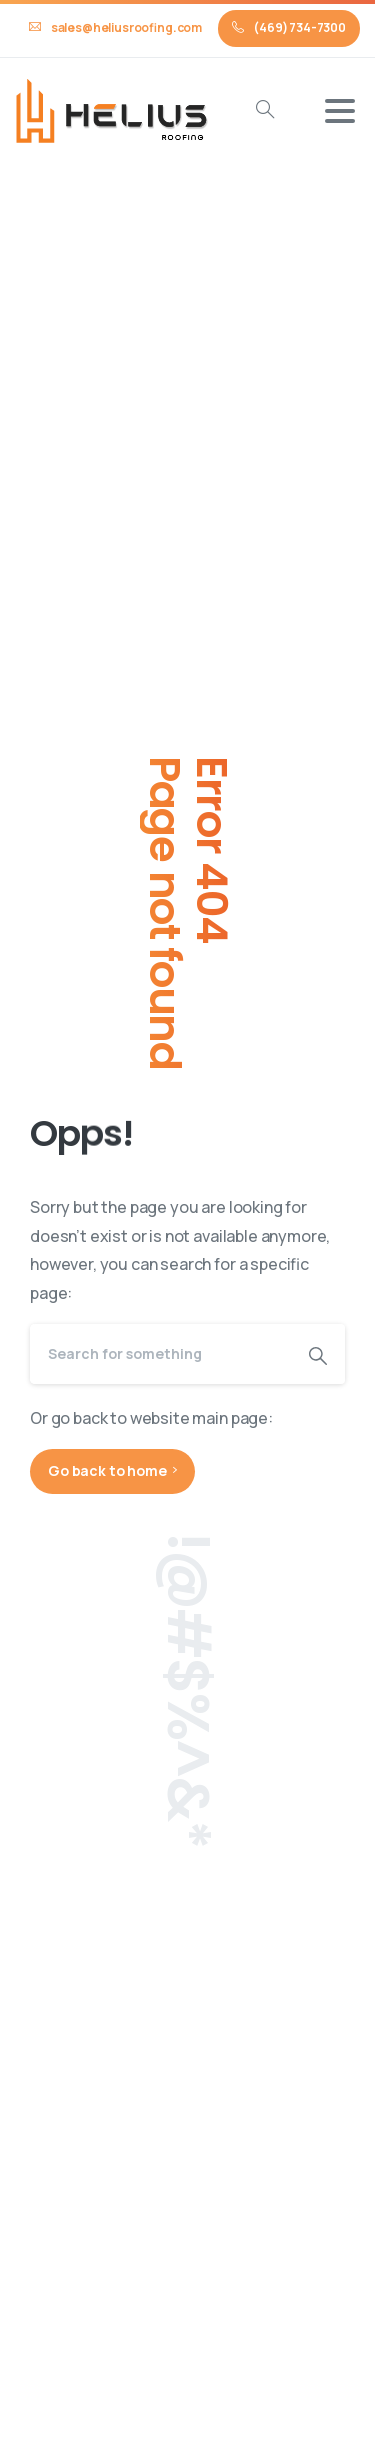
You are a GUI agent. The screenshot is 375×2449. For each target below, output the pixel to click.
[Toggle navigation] (340, 111)
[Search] (160, 1354)
